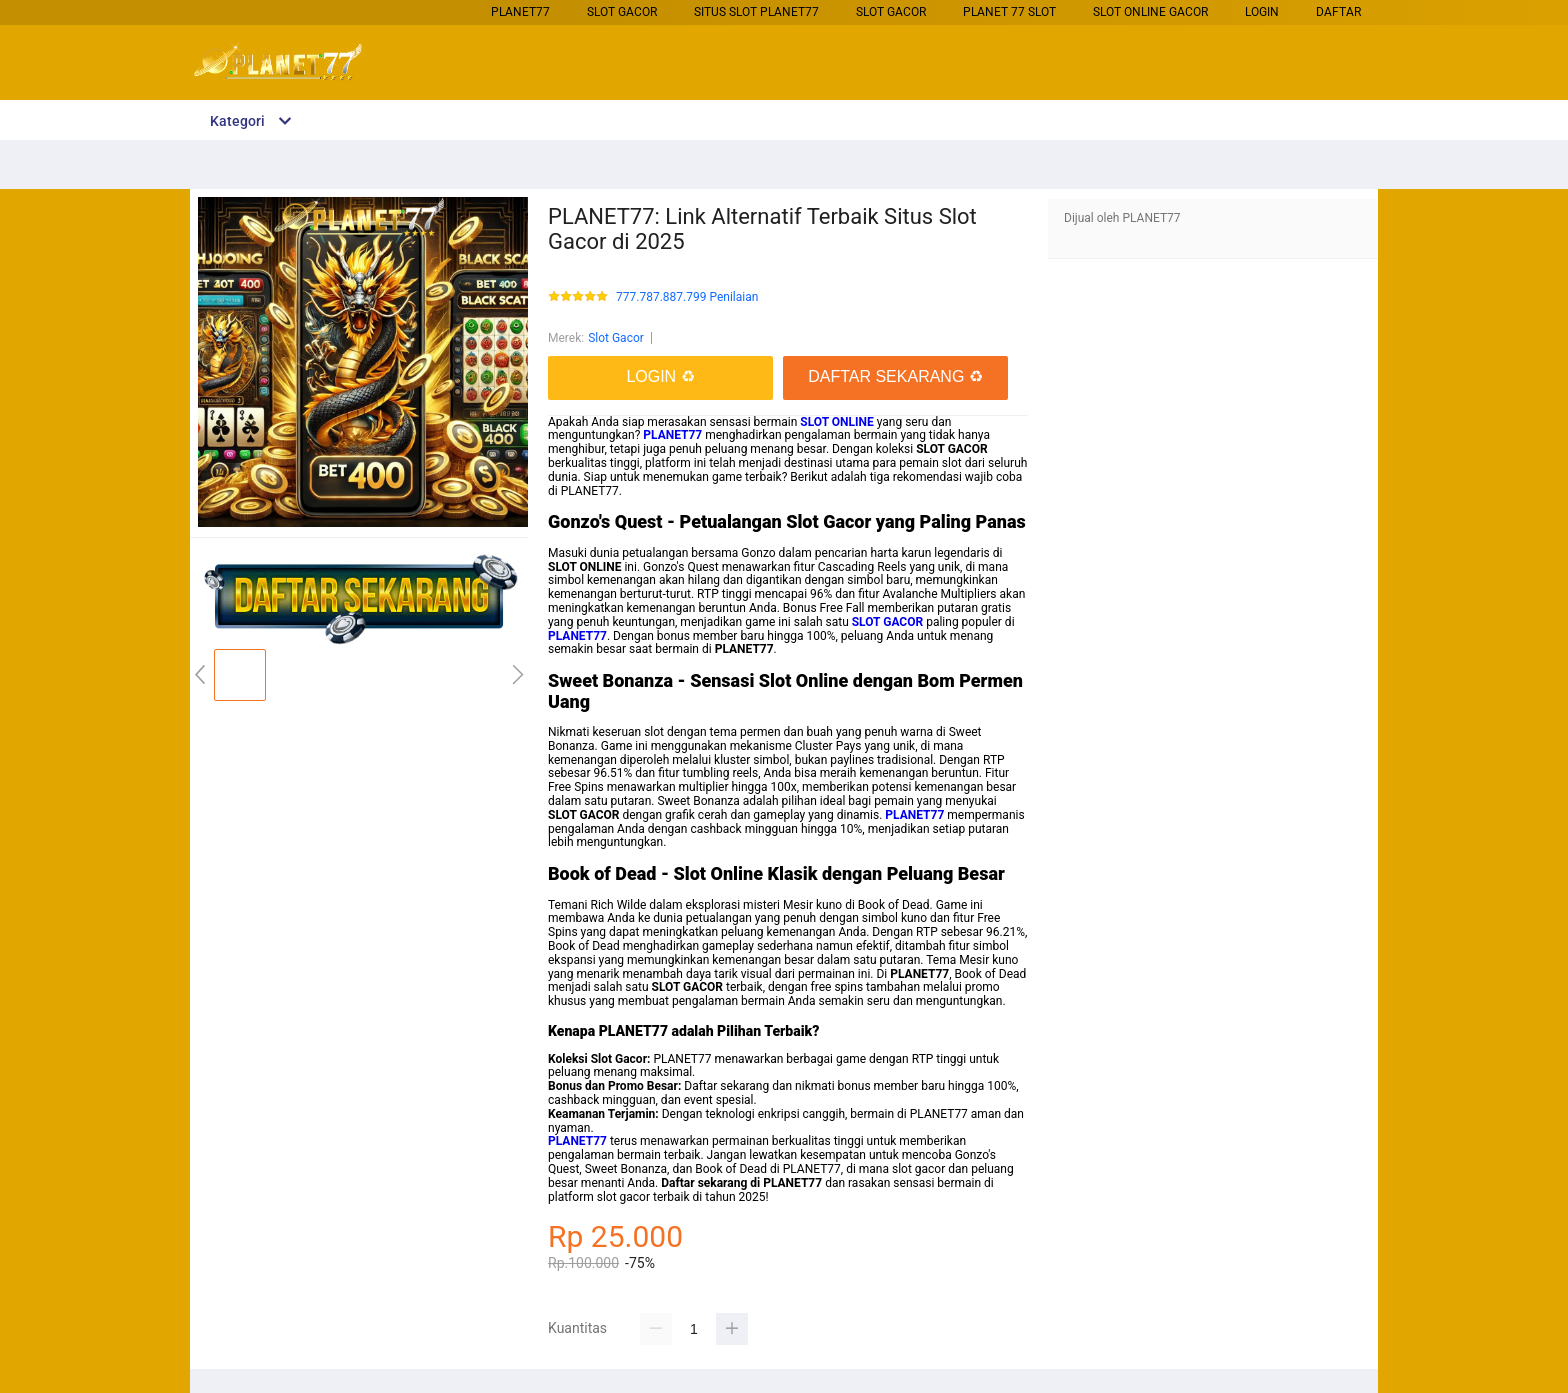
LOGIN (1262, 12)
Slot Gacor (622, 12)
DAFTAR (1338, 12)
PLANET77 (520, 12)
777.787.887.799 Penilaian (687, 297)
